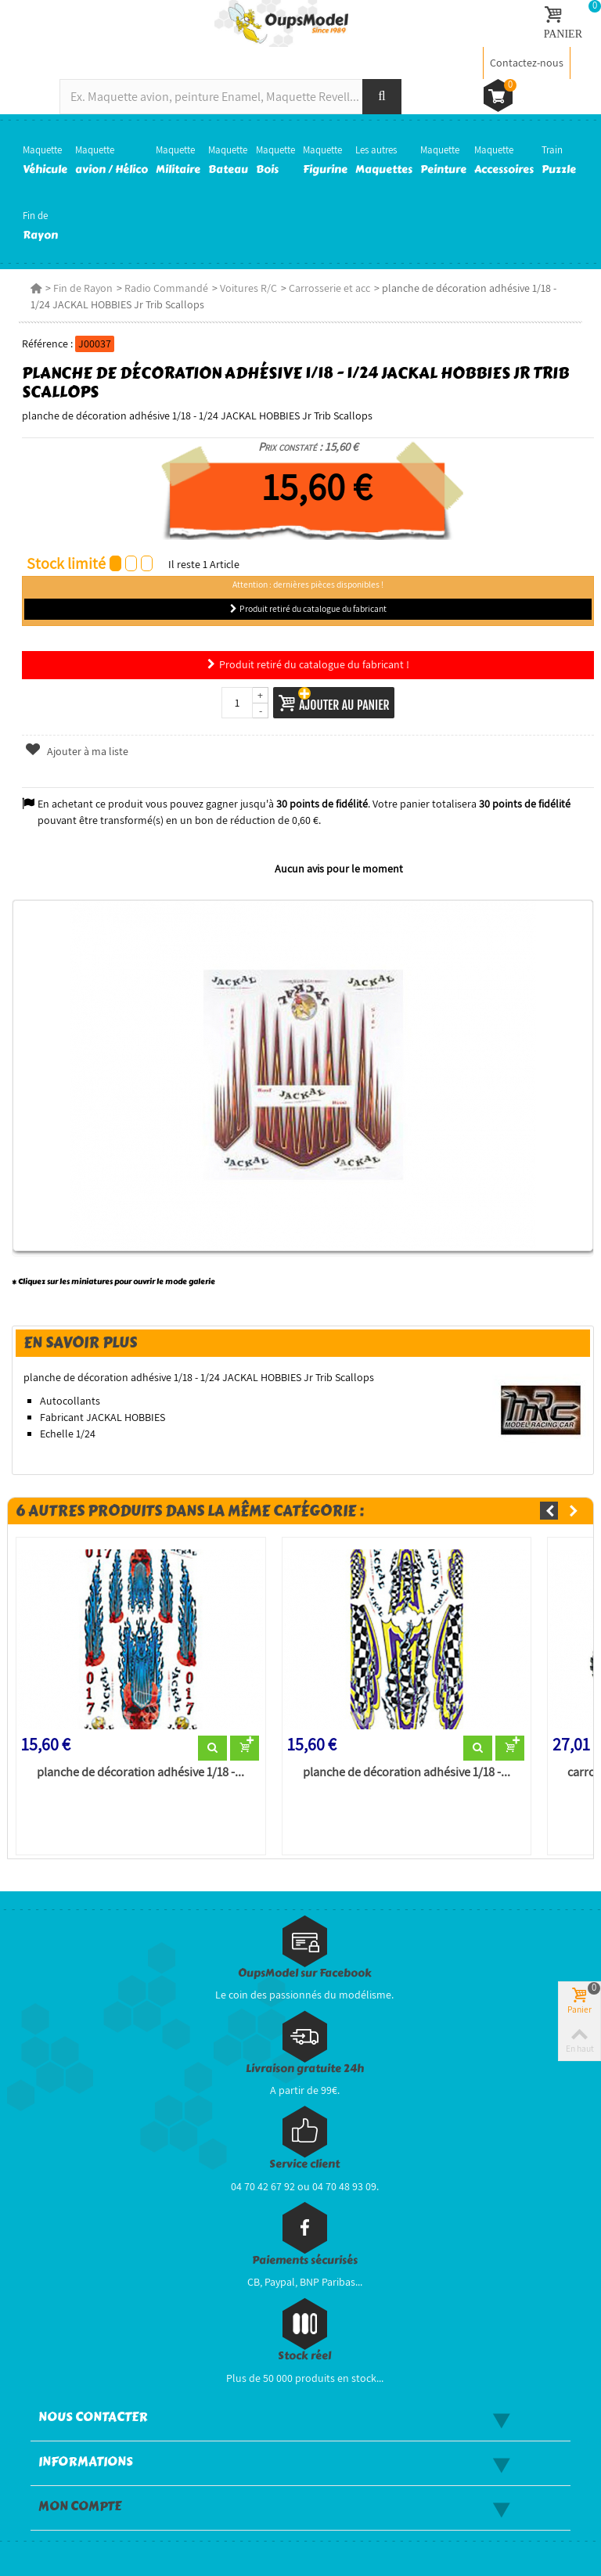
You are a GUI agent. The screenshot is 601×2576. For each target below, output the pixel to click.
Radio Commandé (166, 288)
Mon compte (79, 2506)
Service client (304, 2164)
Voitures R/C (248, 288)
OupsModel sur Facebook (305, 1973)
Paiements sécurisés (305, 2260)
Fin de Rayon (83, 288)
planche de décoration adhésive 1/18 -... (140, 1772)
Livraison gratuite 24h (305, 2068)
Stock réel (304, 2356)
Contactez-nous (526, 63)
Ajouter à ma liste (76, 751)
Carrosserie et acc (329, 288)
